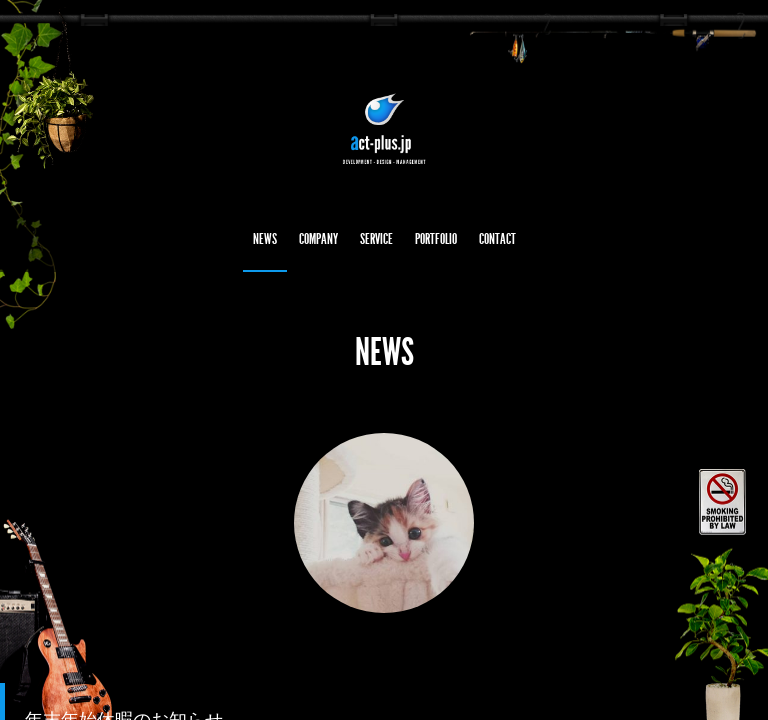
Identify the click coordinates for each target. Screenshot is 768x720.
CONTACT (497, 239)
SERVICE (376, 239)
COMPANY (318, 239)
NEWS (265, 239)
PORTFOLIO (436, 239)
